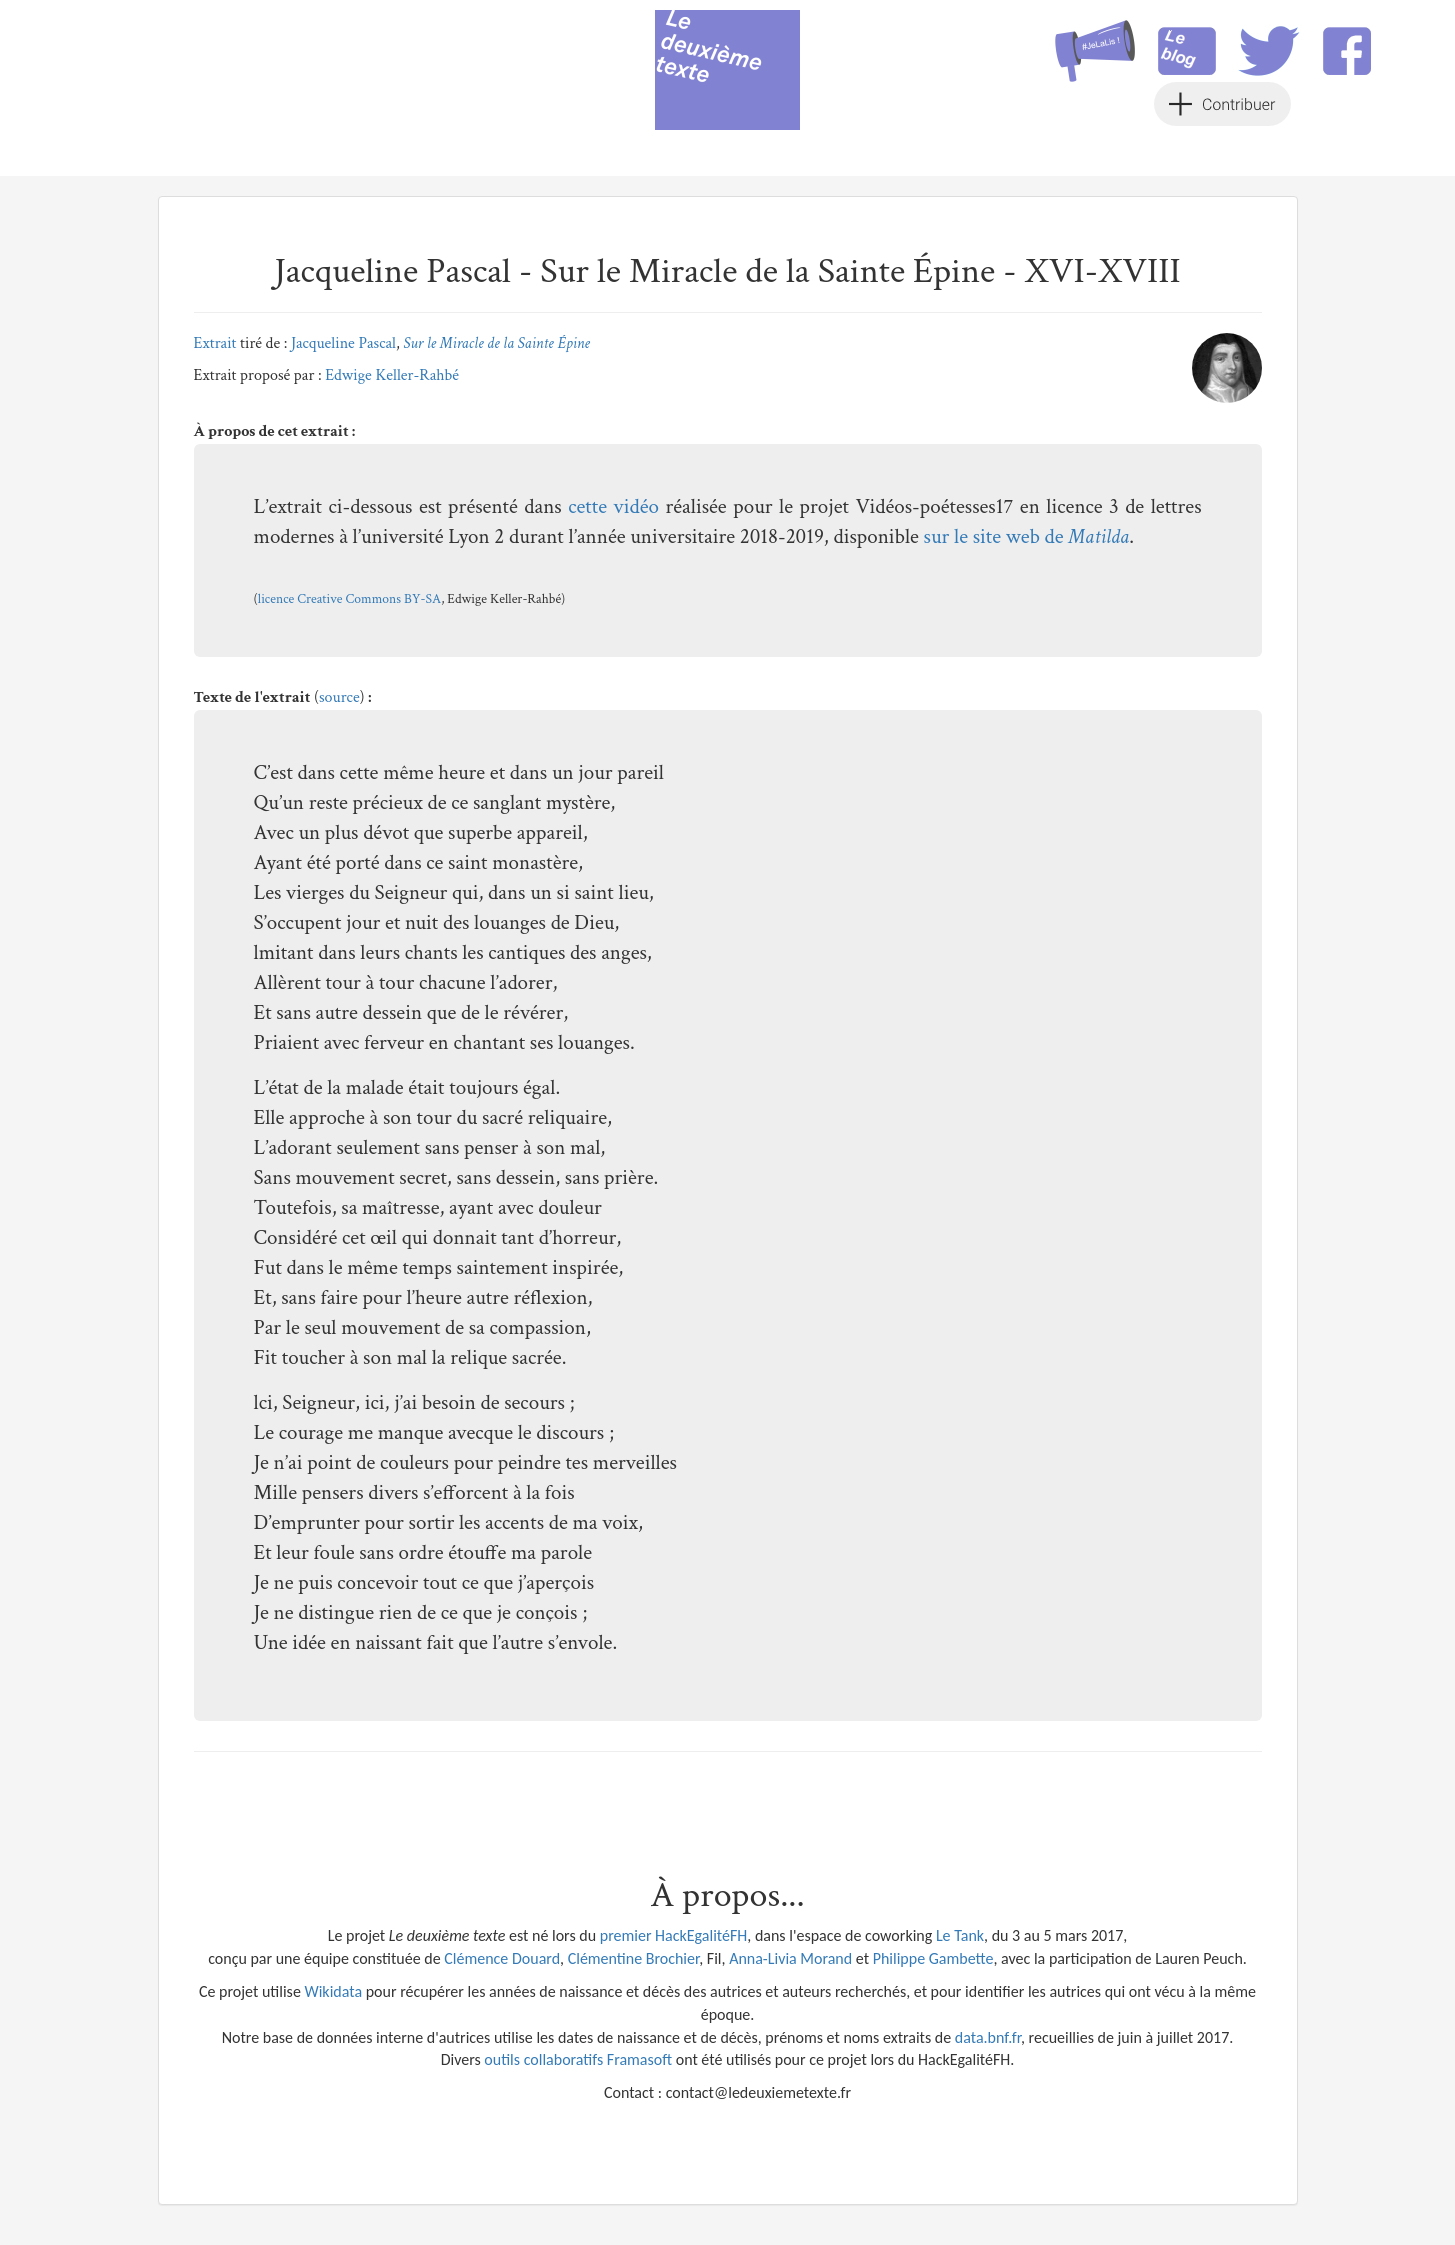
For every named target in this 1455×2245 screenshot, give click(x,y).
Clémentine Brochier (634, 1958)
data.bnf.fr (988, 2037)
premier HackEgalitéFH (674, 1935)
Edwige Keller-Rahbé (392, 375)
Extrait (215, 343)
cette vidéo (613, 506)
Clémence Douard (502, 1958)
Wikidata (333, 1991)
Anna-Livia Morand (790, 1958)
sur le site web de (1027, 536)
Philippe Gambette (933, 1958)
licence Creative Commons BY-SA (349, 599)
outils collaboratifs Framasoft (578, 2059)
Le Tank (960, 1935)
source (339, 697)
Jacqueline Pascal (343, 343)
